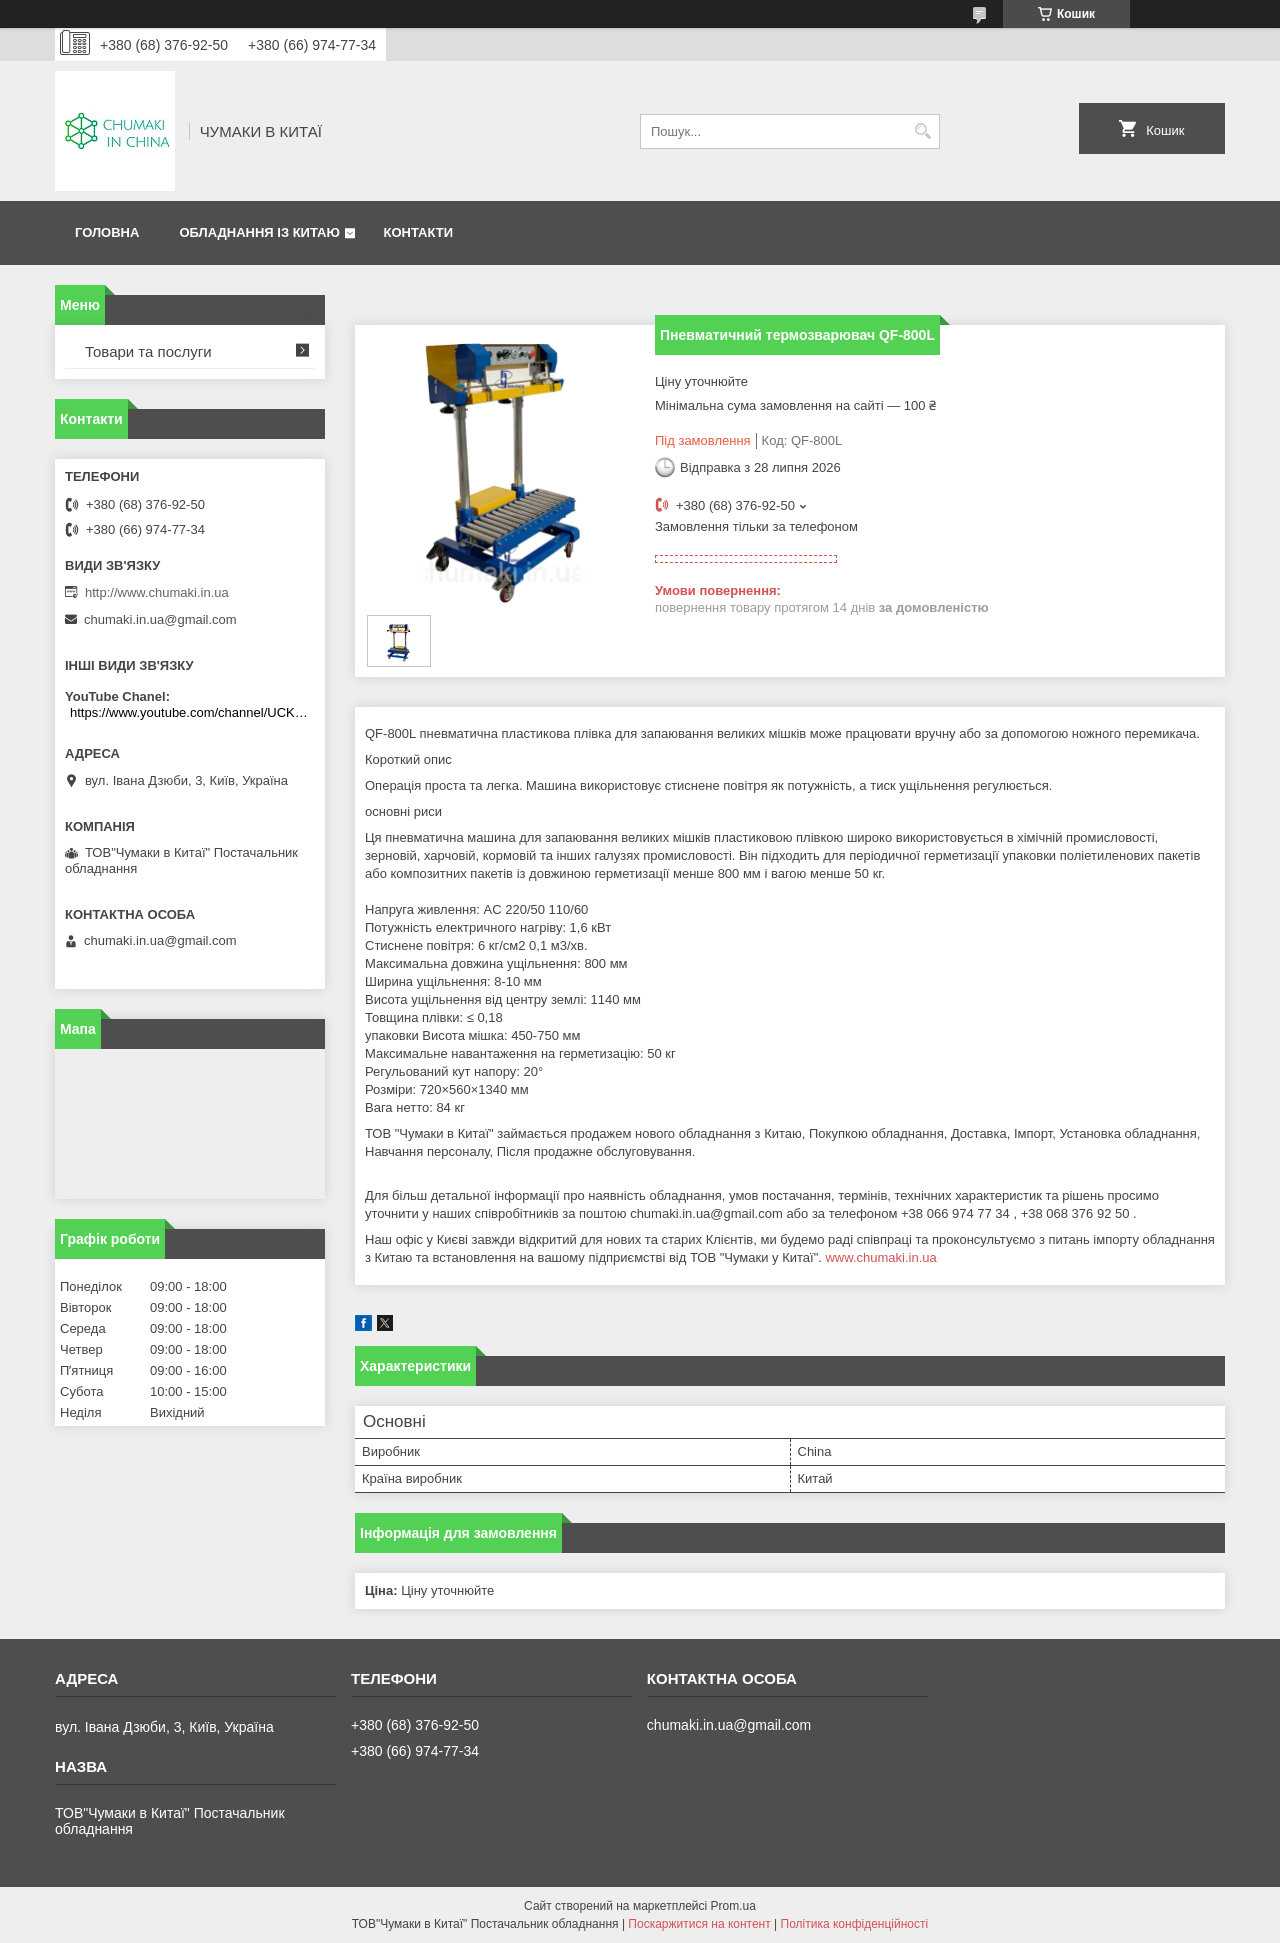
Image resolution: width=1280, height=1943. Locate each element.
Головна (107, 232)
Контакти (418, 232)
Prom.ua (733, 1906)
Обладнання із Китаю (259, 232)
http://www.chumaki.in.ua (157, 592)
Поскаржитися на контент (699, 1924)
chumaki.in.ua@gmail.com (160, 619)
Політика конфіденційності (855, 1924)
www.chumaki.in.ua (880, 1257)
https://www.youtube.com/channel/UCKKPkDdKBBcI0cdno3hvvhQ (192, 712)
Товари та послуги (148, 351)
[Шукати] (922, 131)
